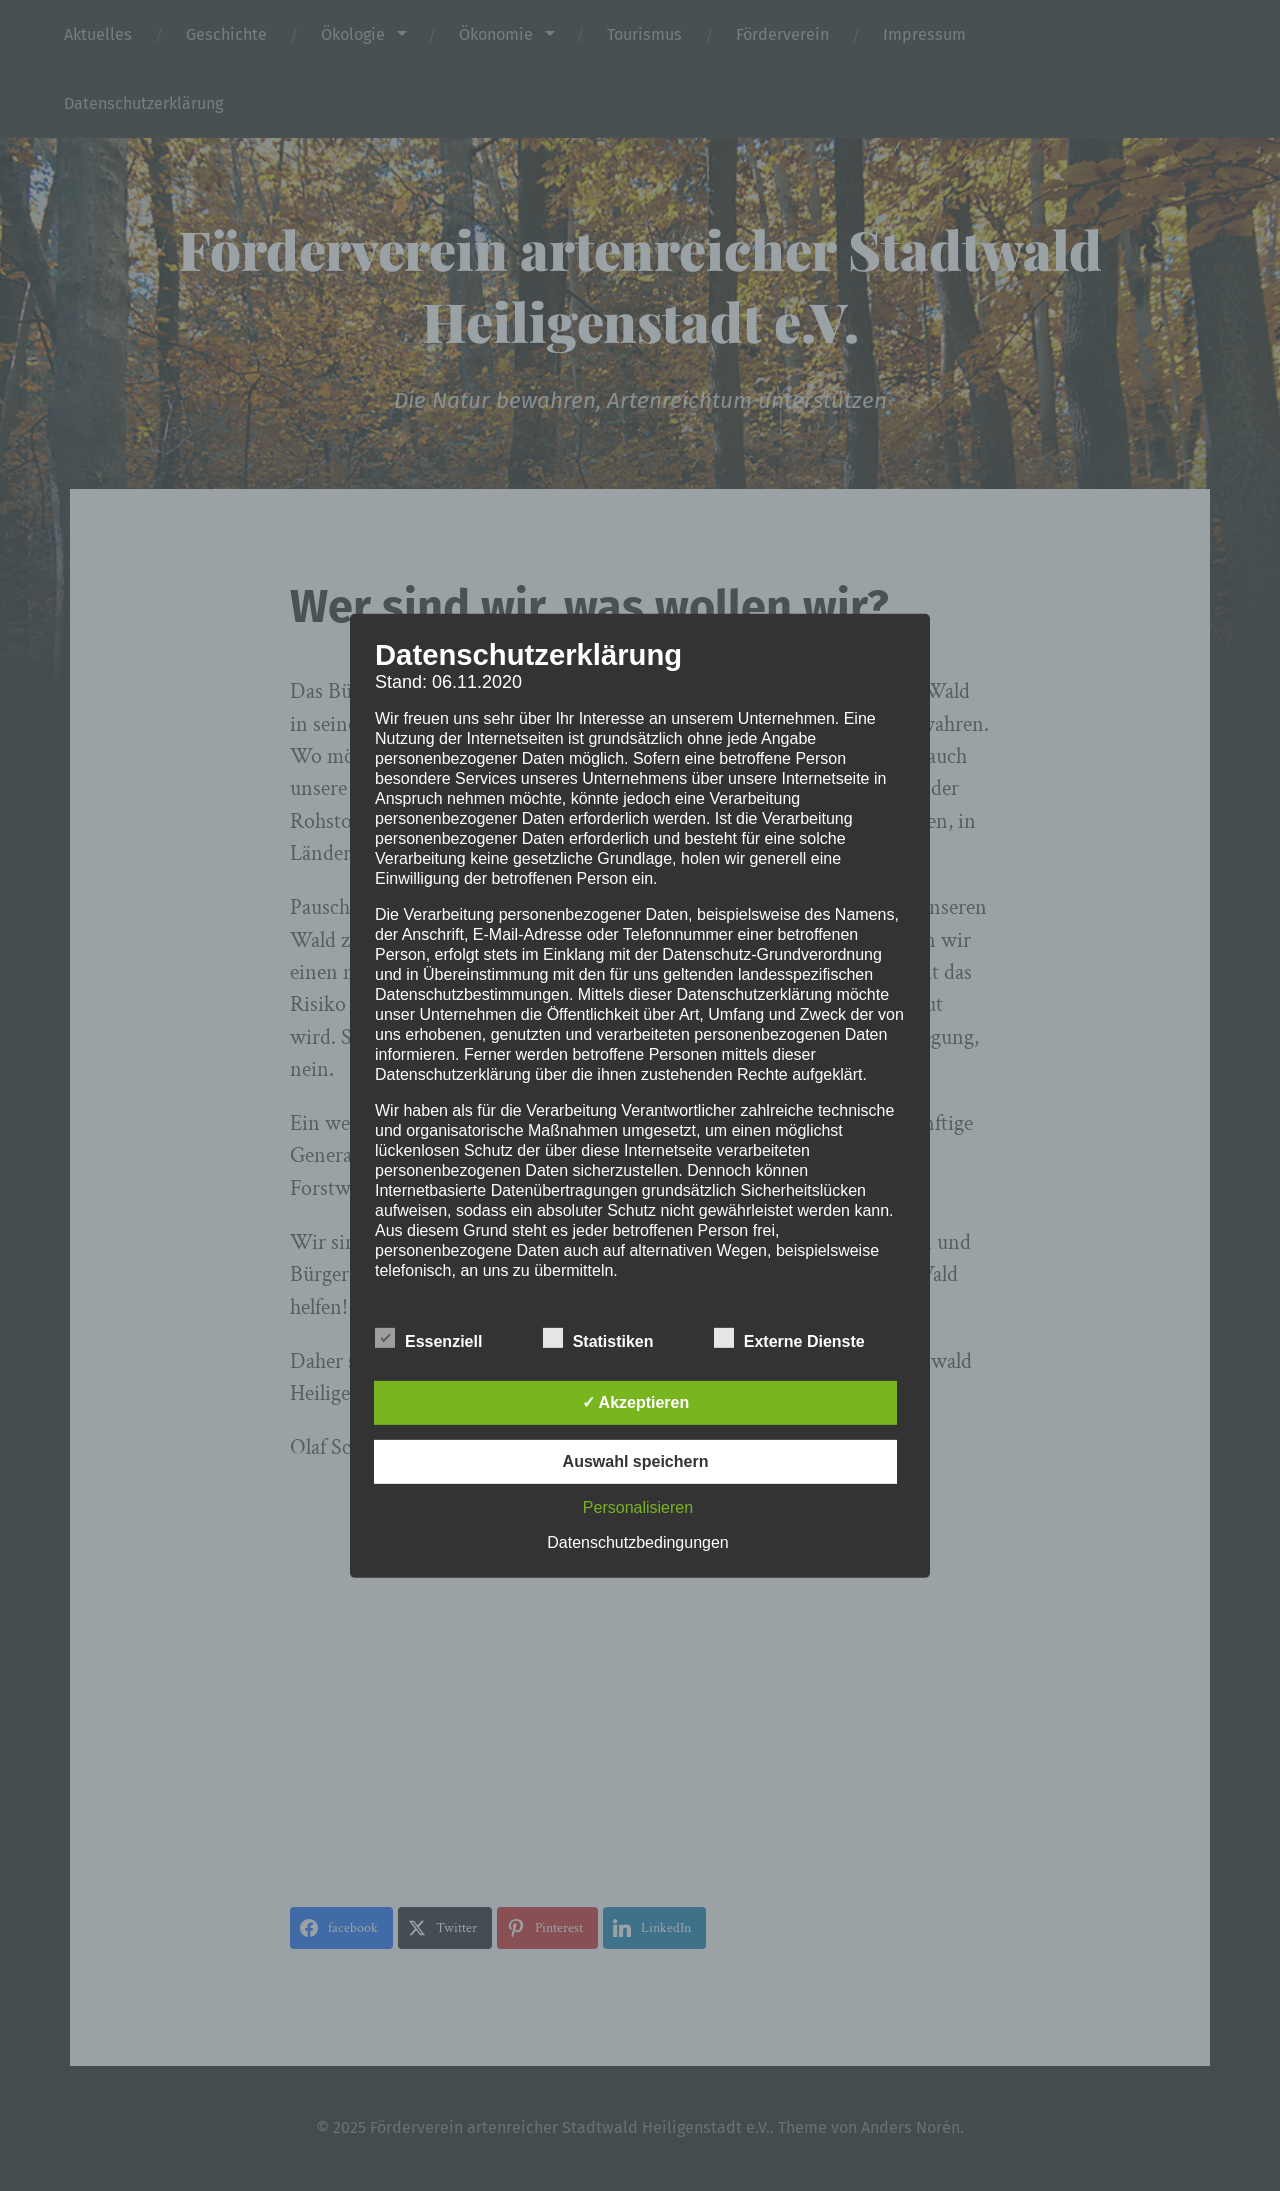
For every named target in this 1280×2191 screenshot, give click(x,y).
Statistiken (598, 1339)
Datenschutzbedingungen (637, 1542)
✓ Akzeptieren (636, 1402)
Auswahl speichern (636, 1461)
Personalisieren (638, 1507)
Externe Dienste (789, 1339)
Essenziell (428, 1339)
